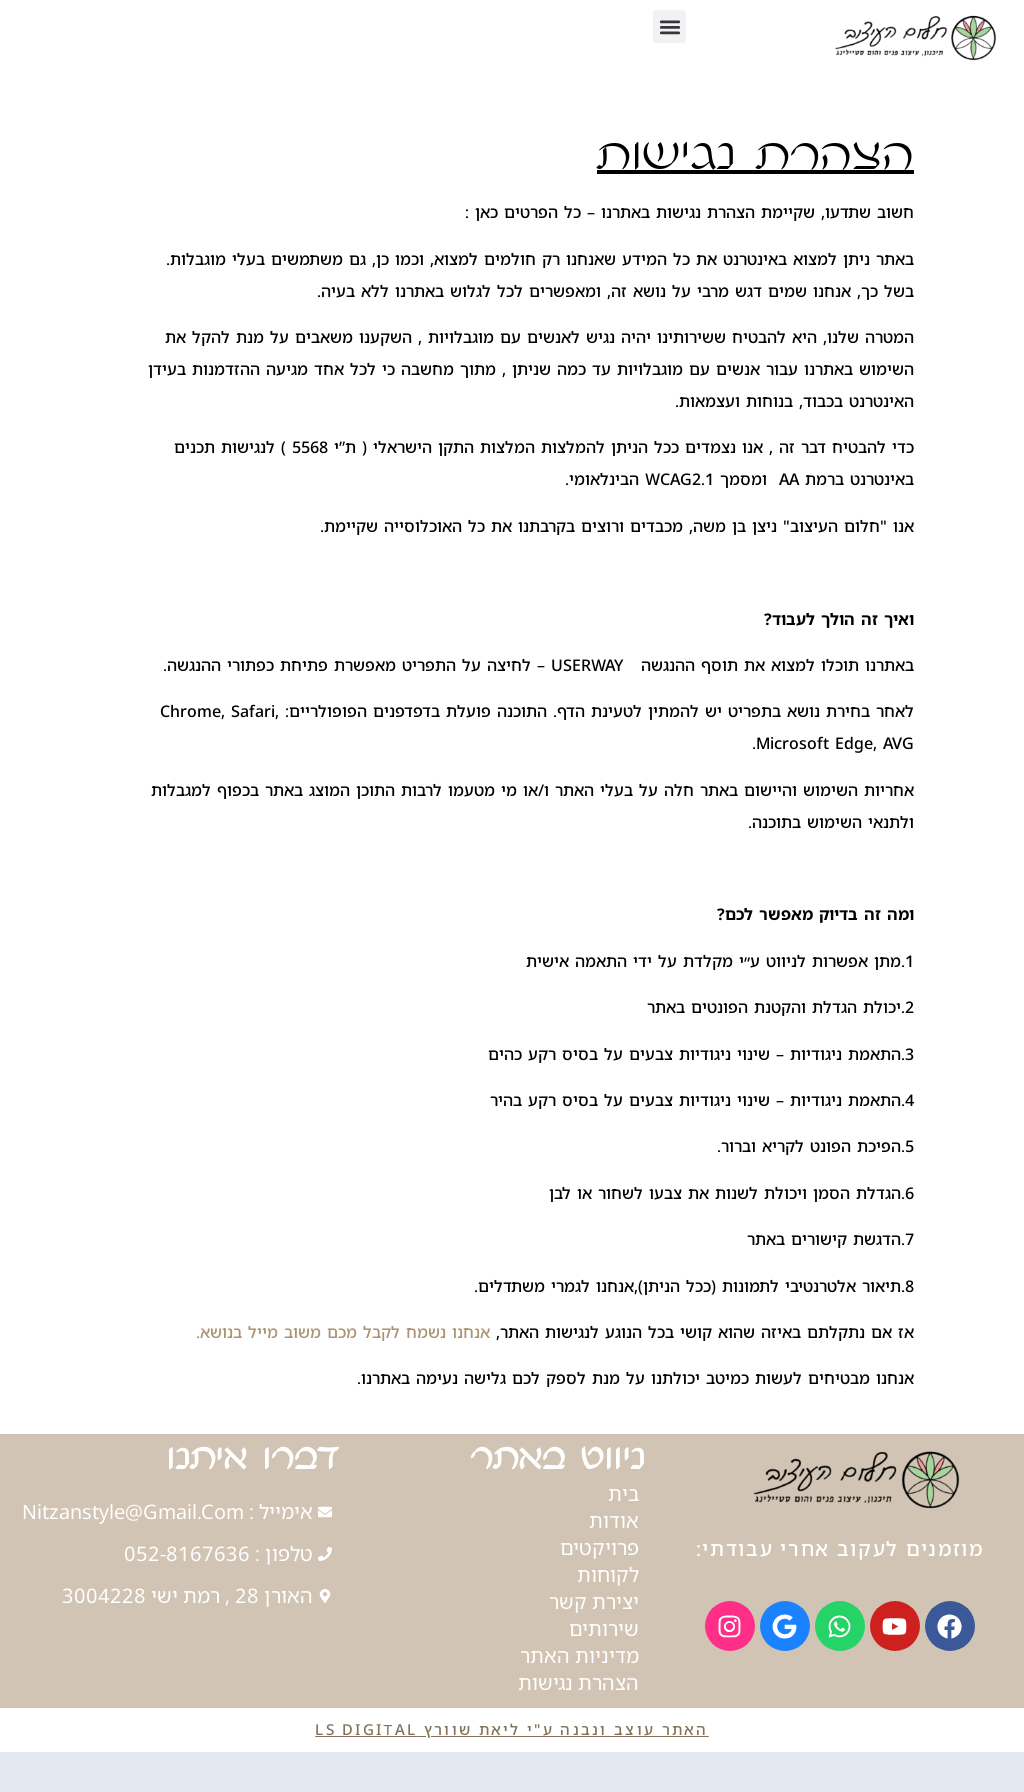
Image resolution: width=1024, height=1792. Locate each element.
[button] (669, 26)
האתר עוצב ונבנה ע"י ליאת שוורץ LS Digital (511, 1729)
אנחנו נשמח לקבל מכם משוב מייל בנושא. (343, 1332)
